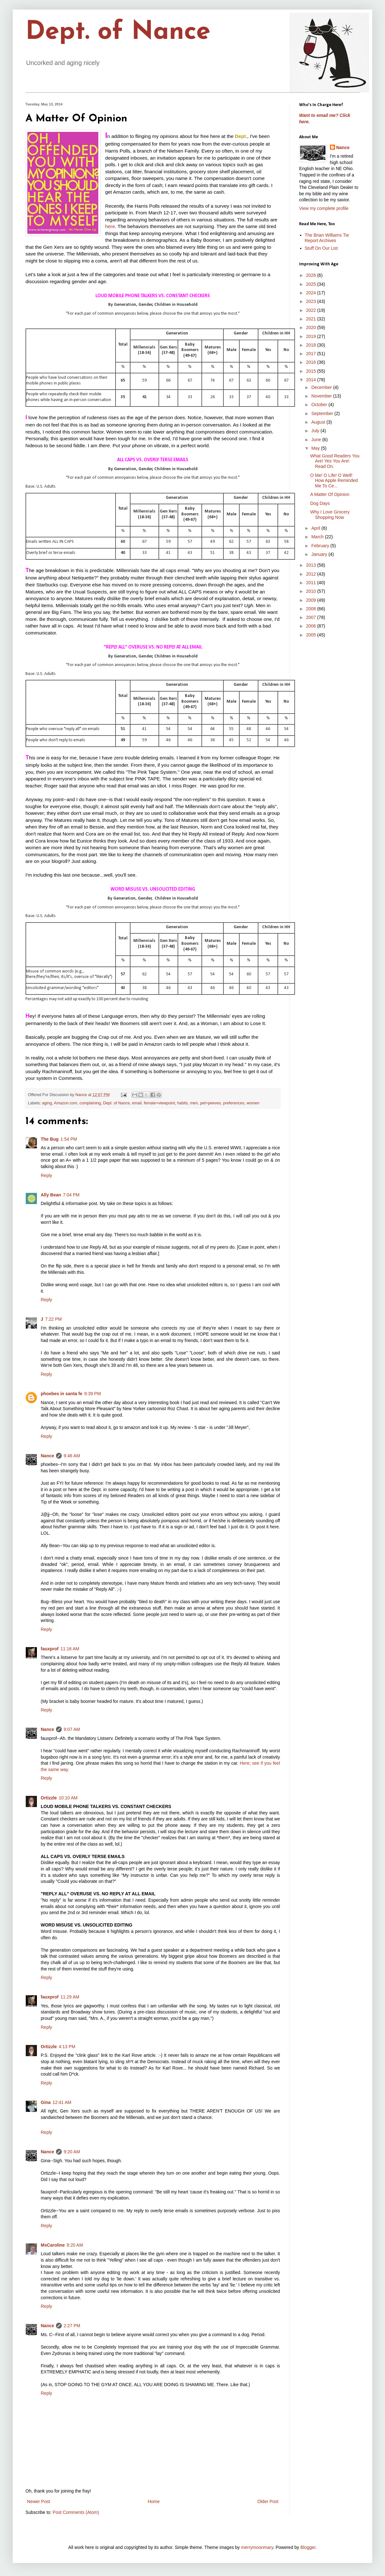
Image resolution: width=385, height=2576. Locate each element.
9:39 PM (92, 1393)
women (253, 1103)
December (322, 387)
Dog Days (320, 503)
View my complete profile (323, 208)
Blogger (307, 2547)
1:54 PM (68, 1139)
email (137, 1103)
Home (153, 2501)
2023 (311, 301)
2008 (311, 608)
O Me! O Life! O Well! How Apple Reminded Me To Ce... (334, 481)
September (322, 413)
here (110, 226)
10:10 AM (68, 1797)
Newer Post (38, 2501)
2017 (311, 353)
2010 (311, 591)
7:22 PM (53, 1319)
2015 (311, 371)
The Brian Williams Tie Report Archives (327, 238)
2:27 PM (72, 2325)
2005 (311, 634)
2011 (311, 582)
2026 (311, 275)
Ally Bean (51, 1194)
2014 (311, 379)
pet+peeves (210, 1103)
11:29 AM (69, 1996)
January (319, 554)
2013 (311, 565)
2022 (311, 310)
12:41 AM (61, 2102)
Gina (46, 2102)
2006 (311, 625)
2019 (311, 336)
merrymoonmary (257, 2547)
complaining (90, 1103)
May (316, 448)
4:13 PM (67, 2046)
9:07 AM (72, 1729)
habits (182, 1103)
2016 (311, 362)
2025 (311, 284)
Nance (47, 1455)
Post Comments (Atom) (76, 2512)
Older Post (267, 2501)
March (318, 536)
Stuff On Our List (321, 248)
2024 (311, 292)
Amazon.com (65, 1103)
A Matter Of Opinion (329, 494)
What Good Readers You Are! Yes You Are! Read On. (335, 461)
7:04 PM (71, 1194)
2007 (311, 617)
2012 (311, 574)
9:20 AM (72, 2151)
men (194, 1103)
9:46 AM (72, 1455)
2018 (311, 345)
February (320, 545)
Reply (46, 1175)
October (319, 404)
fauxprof (50, 1648)
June (316, 439)
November (322, 395)
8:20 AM (74, 2245)
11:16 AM (69, 1648)
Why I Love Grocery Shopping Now (330, 514)
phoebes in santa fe (61, 1393)
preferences (233, 1103)
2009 (311, 600)
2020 (311, 327)
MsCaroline (53, 2245)
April (316, 528)
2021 (311, 318)
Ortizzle (49, 1797)
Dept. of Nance (117, 32)
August (318, 422)
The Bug (50, 1139)
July (315, 430)
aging (47, 1103)
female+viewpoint (159, 1103)
